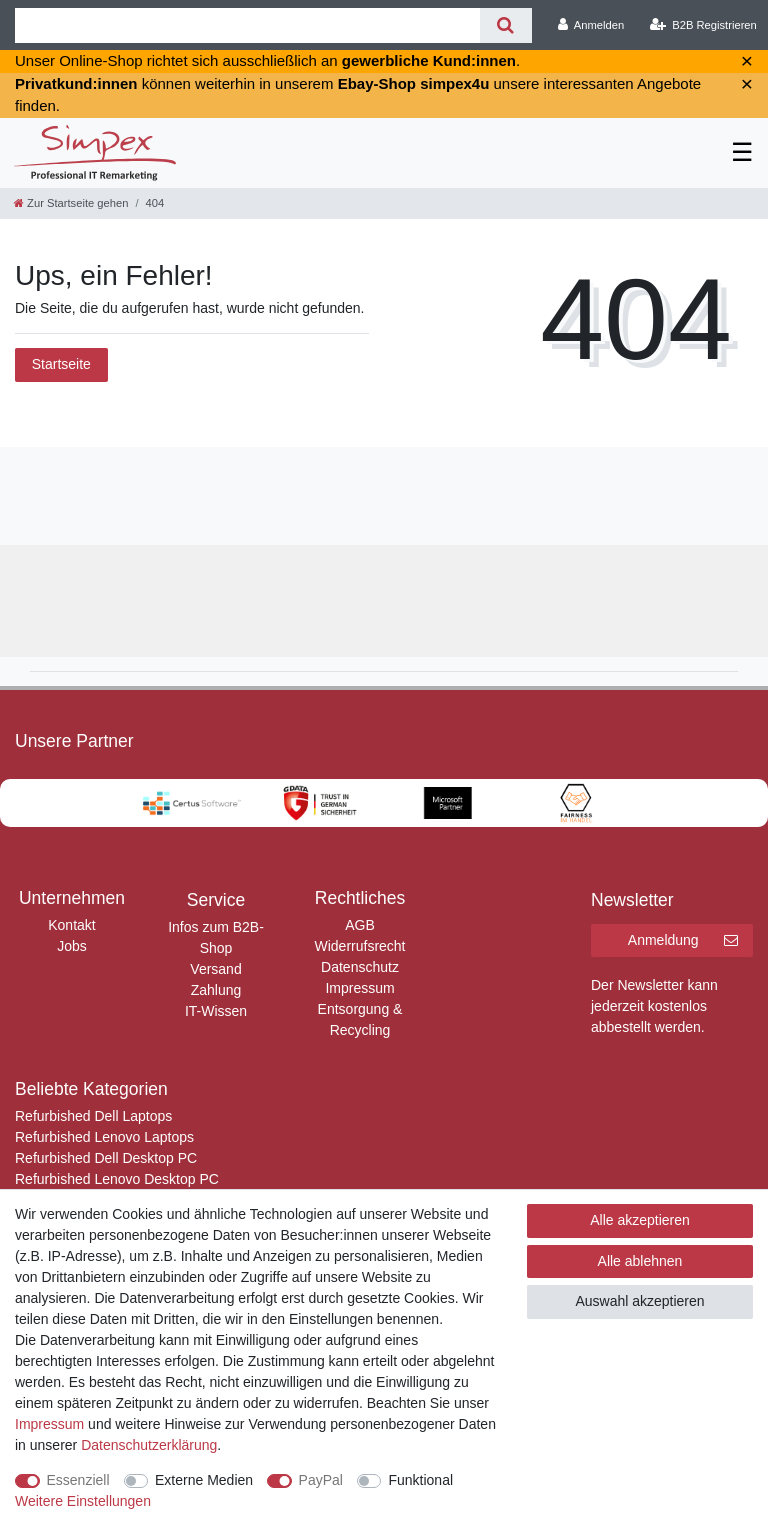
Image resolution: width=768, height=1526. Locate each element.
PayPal (321, 1480)
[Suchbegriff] (247, 25)
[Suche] (505, 25)
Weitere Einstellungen (83, 1501)
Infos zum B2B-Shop (216, 937)
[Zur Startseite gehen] (71, 203)
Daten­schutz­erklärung (149, 1445)
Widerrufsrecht (359, 946)
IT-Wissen (216, 1011)
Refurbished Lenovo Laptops (104, 1137)
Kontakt (71, 925)
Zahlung (216, 990)
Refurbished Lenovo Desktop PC (117, 1179)
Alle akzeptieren (640, 1220)
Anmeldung (683, 941)
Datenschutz (360, 967)
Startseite (61, 364)
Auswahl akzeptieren (639, 1301)
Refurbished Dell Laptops (93, 1116)
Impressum (359, 988)
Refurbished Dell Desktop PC (106, 1158)
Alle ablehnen (640, 1261)
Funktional (420, 1480)
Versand (215, 969)
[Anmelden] (591, 25)
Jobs (72, 946)
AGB (360, 925)
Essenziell (78, 1480)
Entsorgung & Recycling (360, 1019)
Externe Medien (204, 1480)
